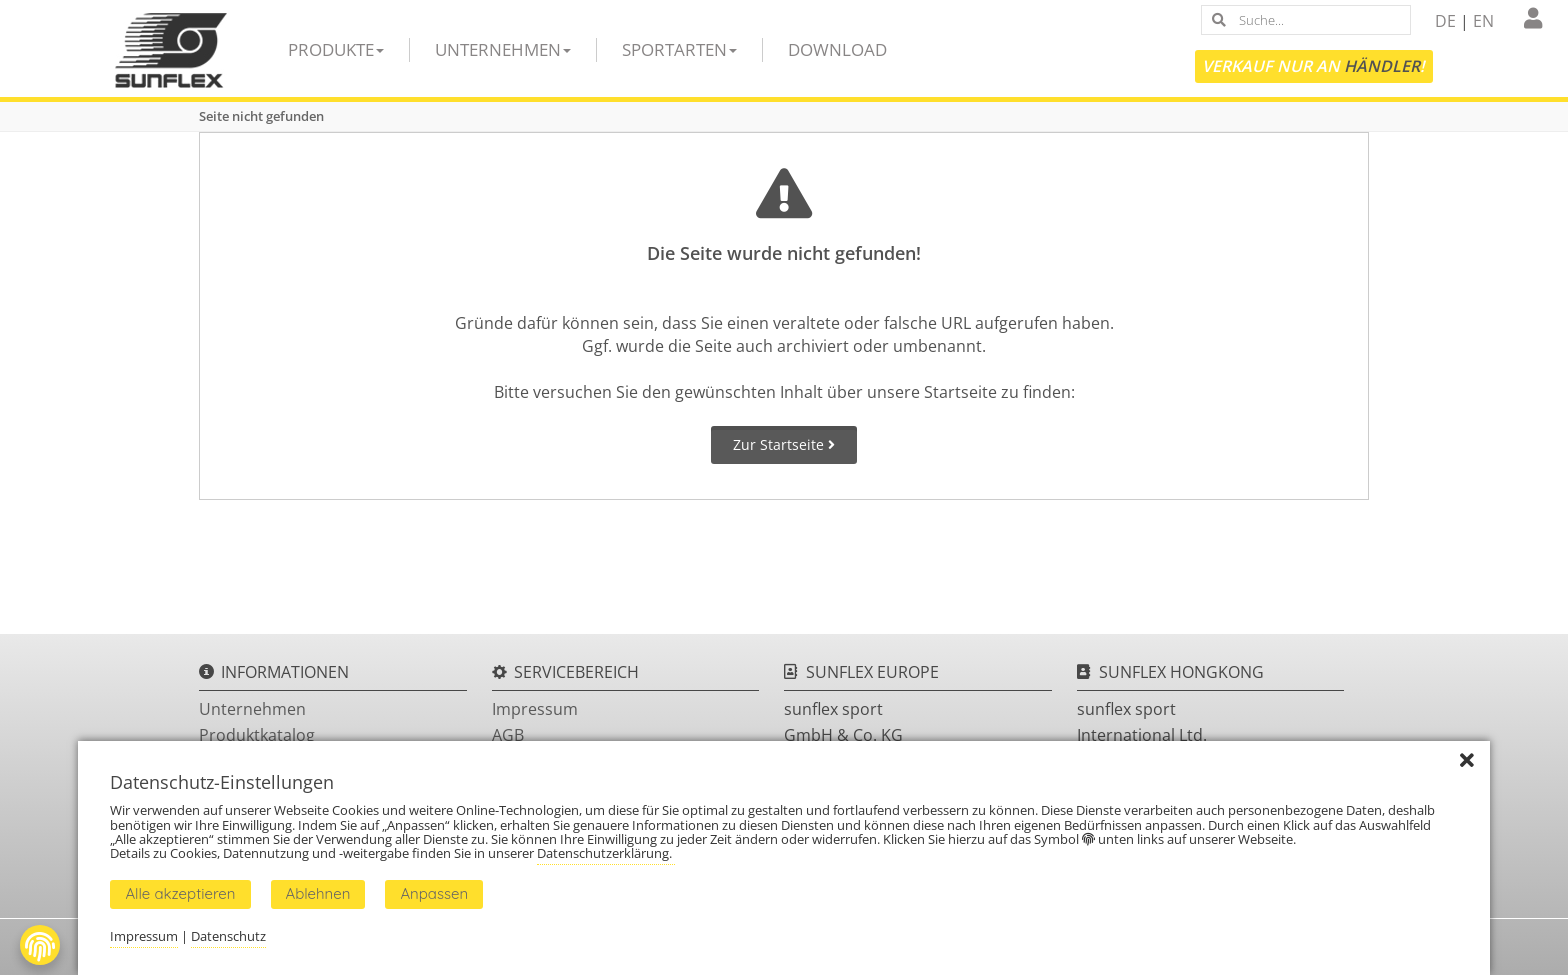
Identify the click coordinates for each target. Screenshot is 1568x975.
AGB (508, 735)
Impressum (535, 709)
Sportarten (679, 49)
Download (837, 49)
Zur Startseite (784, 444)
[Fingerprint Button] (40, 945)
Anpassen (434, 893)
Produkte (336, 49)
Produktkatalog (257, 735)
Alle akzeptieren (180, 893)
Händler (1382, 66)
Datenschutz (228, 936)
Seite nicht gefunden (261, 116)
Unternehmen (503, 49)
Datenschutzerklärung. (606, 853)
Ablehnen (318, 893)
